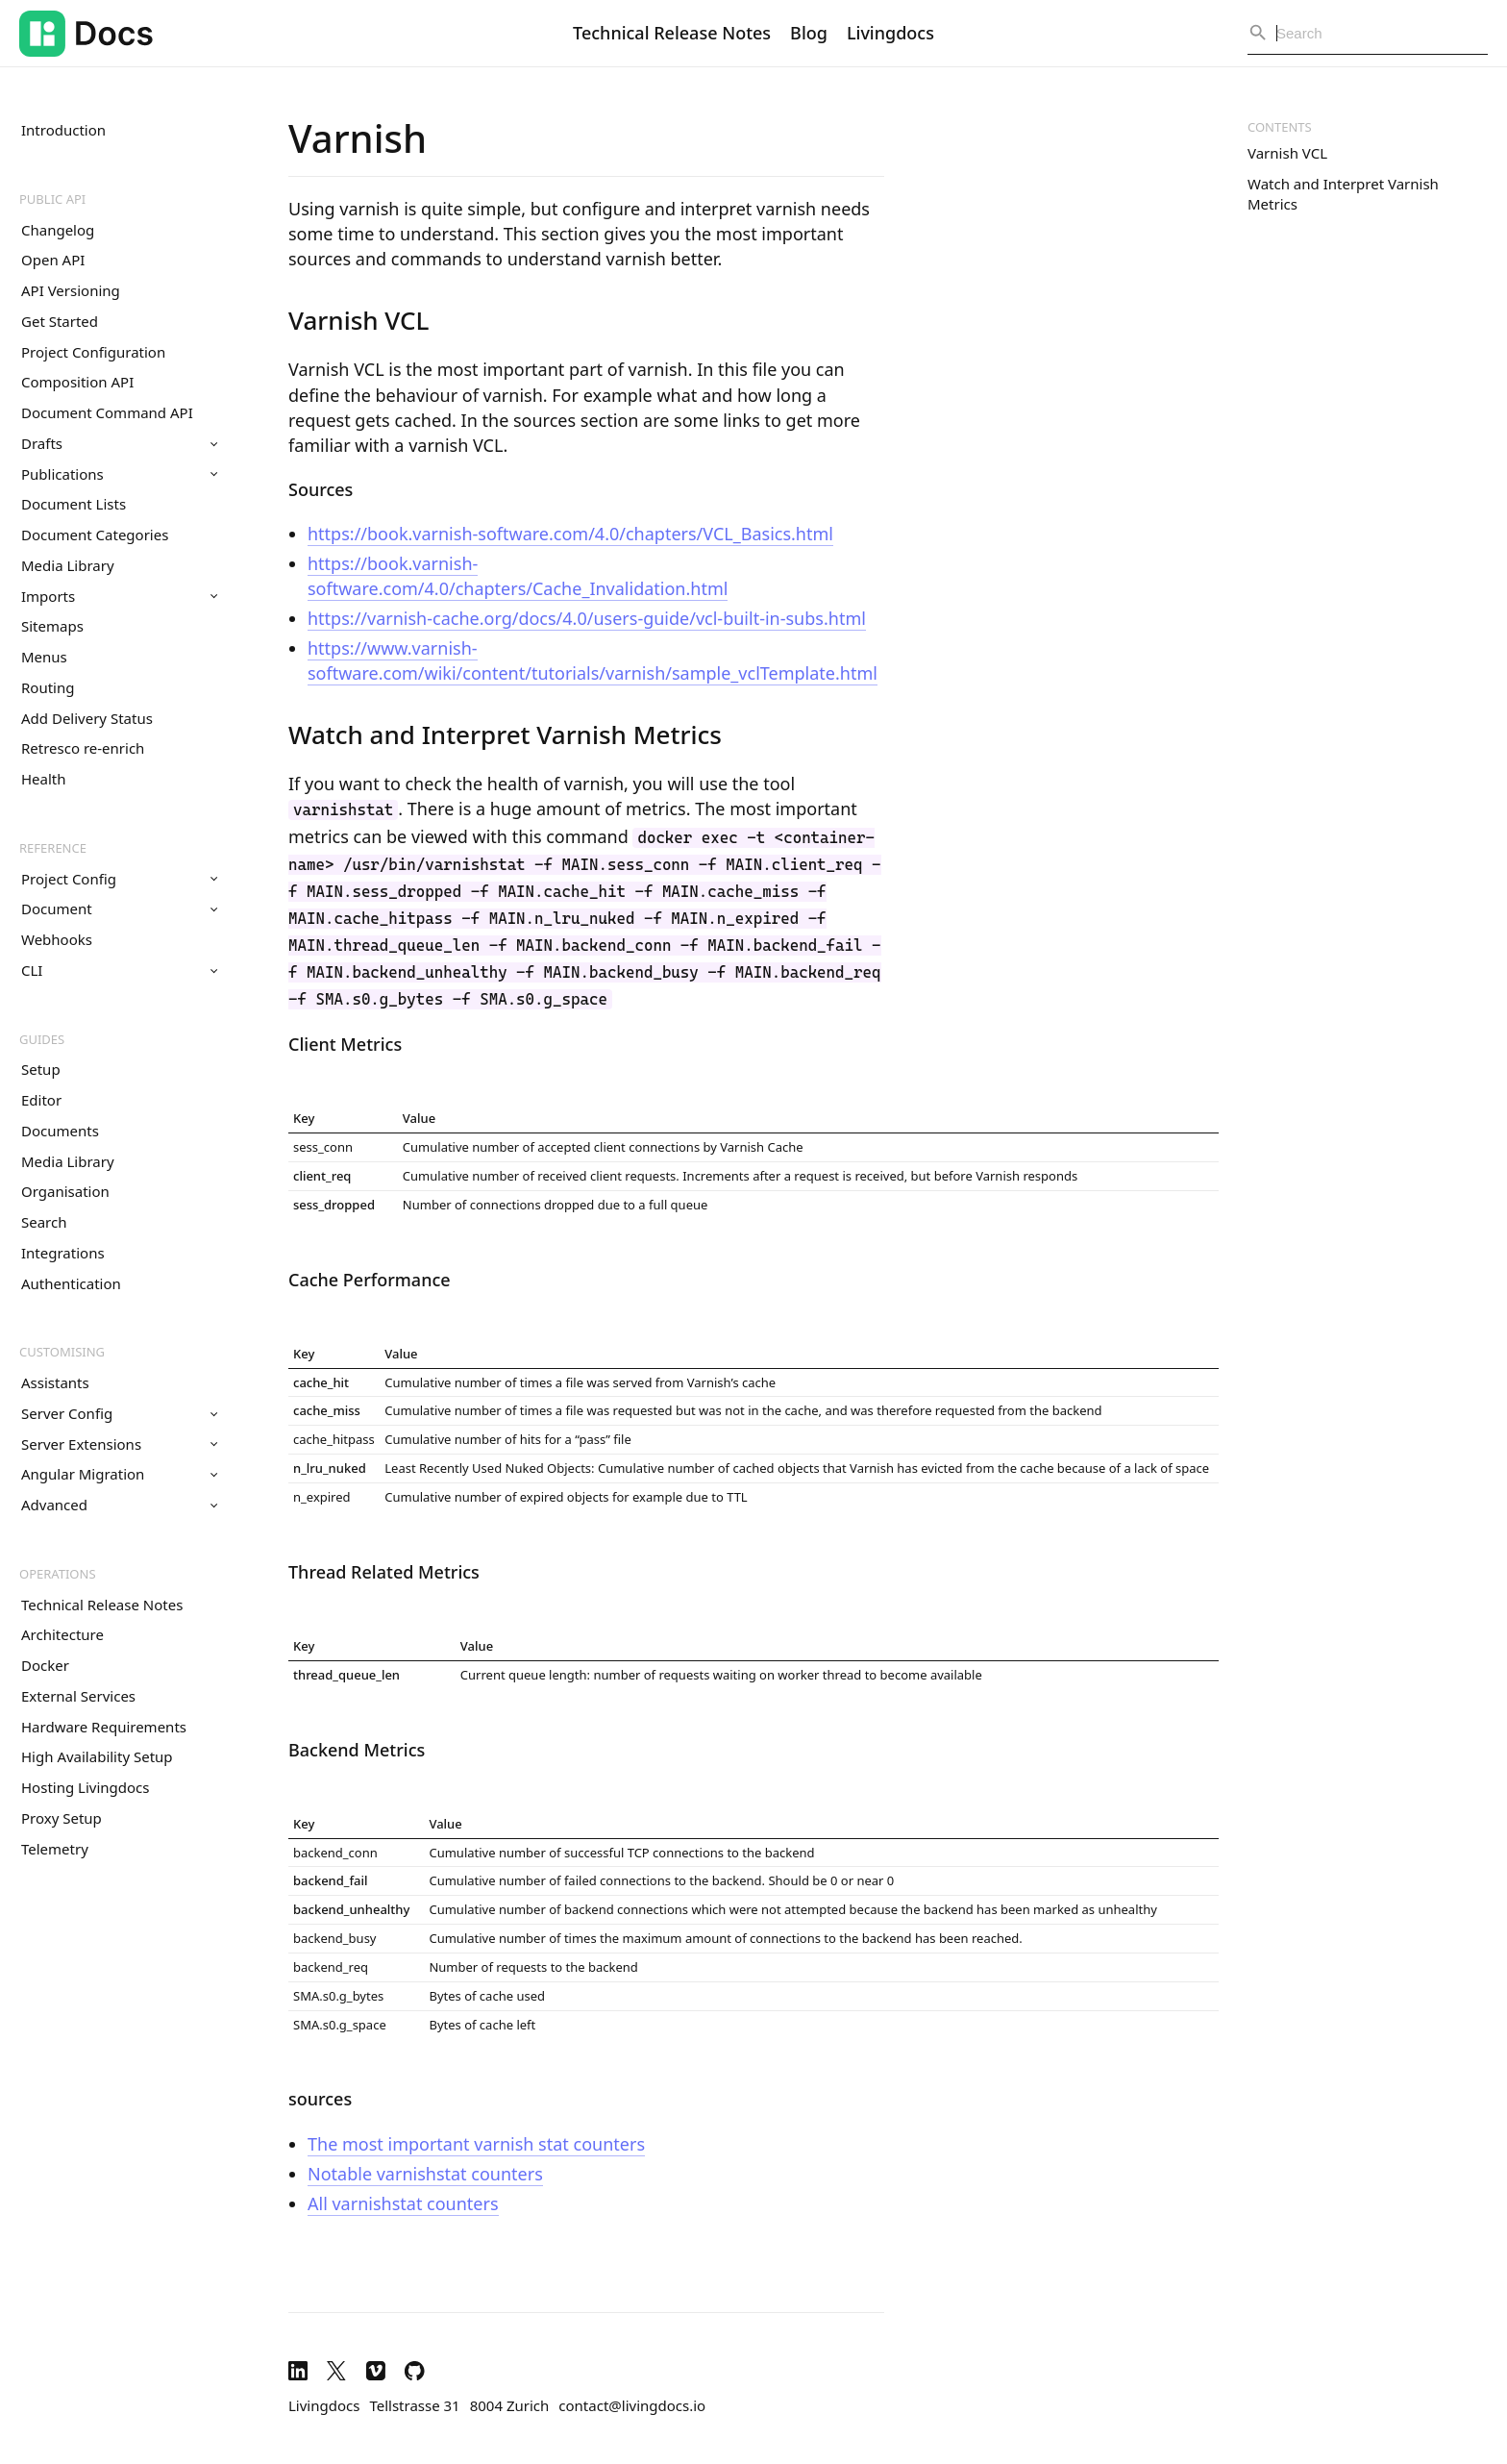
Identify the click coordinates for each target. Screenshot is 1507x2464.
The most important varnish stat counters (476, 2143)
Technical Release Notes (672, 32)
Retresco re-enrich (82, 748)
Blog (809, 32)
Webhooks (56, 939)
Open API (53, 259)
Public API (52, 199)
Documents (60, 1130)
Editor (41, 1099)
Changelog (57, 229)
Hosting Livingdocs (85, 1787)
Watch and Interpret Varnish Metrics (1343, 194)
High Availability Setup (97, 1756)
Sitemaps (52, 625)
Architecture (62, 1634)
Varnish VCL (1287, 152)
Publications (119, 474)
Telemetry (54, 1848)
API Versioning (70, 290)
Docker (45, 1665)
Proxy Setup (61, 1818)
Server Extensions (119, 1444)
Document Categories (94, 534)
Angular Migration (119, 1473)
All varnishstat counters (403, 2203)
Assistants (55, 1382)
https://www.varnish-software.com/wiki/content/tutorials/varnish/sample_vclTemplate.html (592, 660)
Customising (62, 1351)
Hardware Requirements (103, 1726)
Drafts (119, 443)
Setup (41, 1069)
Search (43, 1222)
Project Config (119, 878)
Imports (119, 596)
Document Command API (107, 412)
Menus (44, 656)
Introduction (63, 129)
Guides (41, 1039)
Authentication (71, 1283)
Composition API (77, 381)
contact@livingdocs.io (631, 2405)
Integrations (63, 1252)
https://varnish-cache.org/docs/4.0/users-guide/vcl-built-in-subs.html (587, 618)
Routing (47, 687)
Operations (57, 1573)
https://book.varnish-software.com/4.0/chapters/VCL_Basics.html (570, 533)
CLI (119, 970)
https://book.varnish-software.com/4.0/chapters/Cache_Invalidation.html (518, 576)
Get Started (59, 321)
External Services (78, 1695)
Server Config (119, 1413)
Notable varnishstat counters (425, 2173)
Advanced (119, 1504)
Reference (52, 848)
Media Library (67, 565)
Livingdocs (890, 32)
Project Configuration (93, 351)
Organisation (65, 1191)
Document (119, 908)
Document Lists (73, 503)
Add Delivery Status (87, 718)
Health (43, 778)
